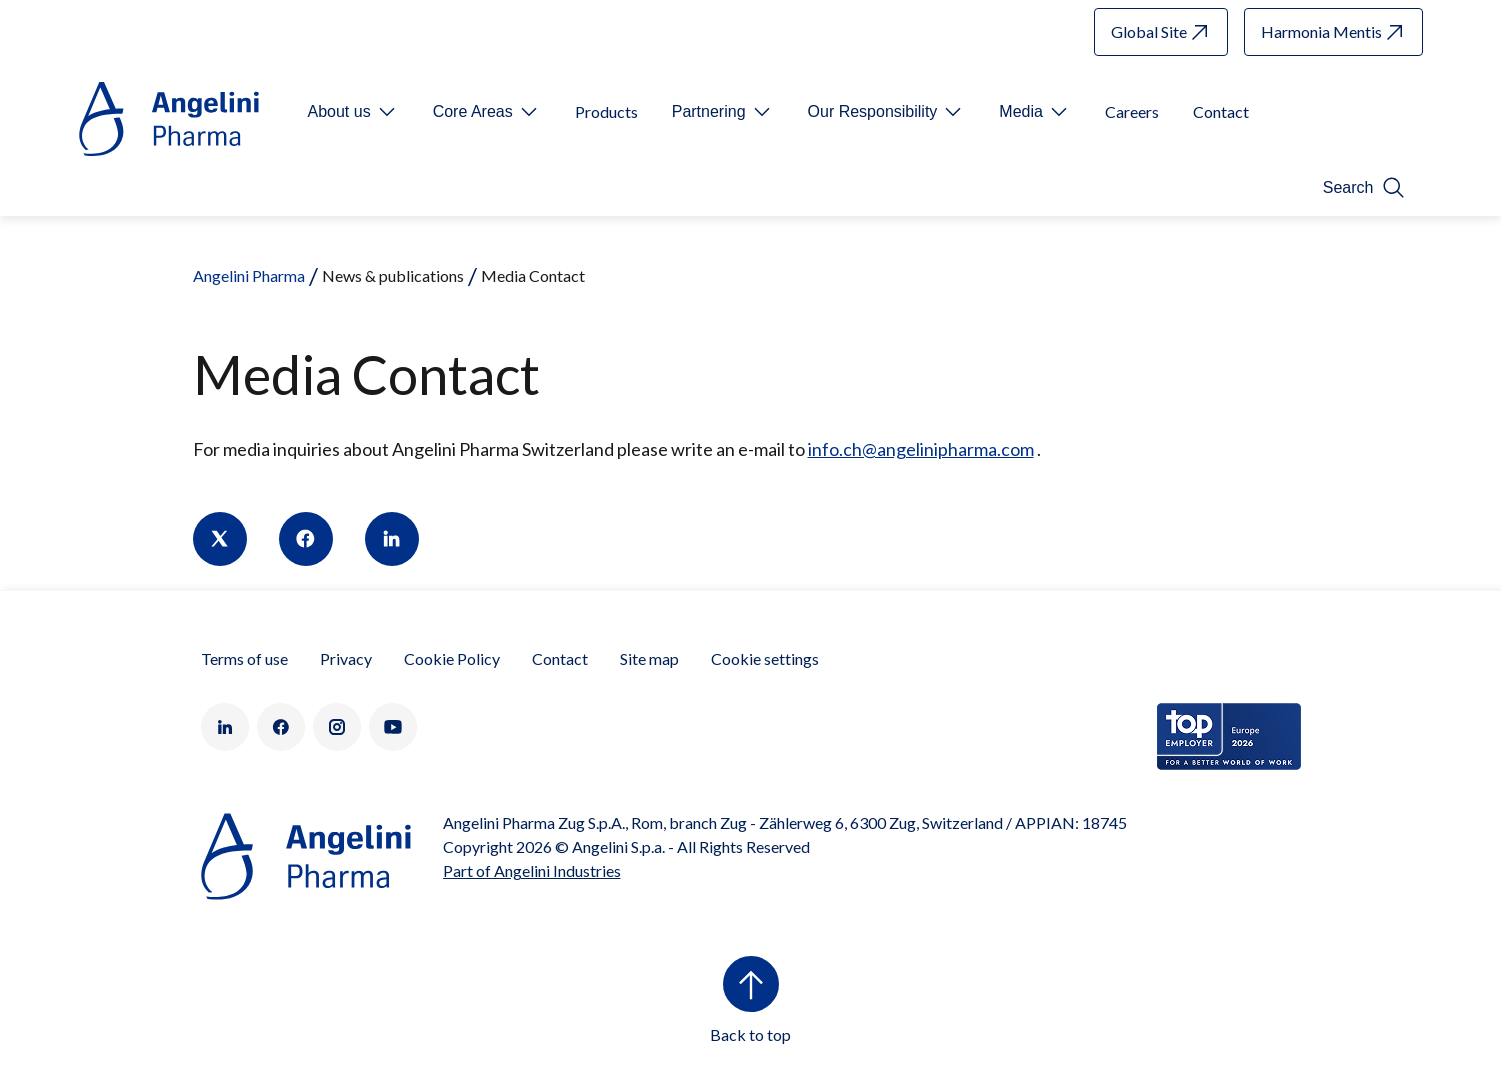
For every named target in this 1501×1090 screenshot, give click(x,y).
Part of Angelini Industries (532, 870)
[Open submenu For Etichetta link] (353, 112)
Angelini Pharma (249, 275)
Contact (560, 658)
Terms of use (244, 658)
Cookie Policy (452, 658)
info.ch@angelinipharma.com (921, 449)
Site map (649, 658)
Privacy (346, 658)
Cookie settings (765, 658)
